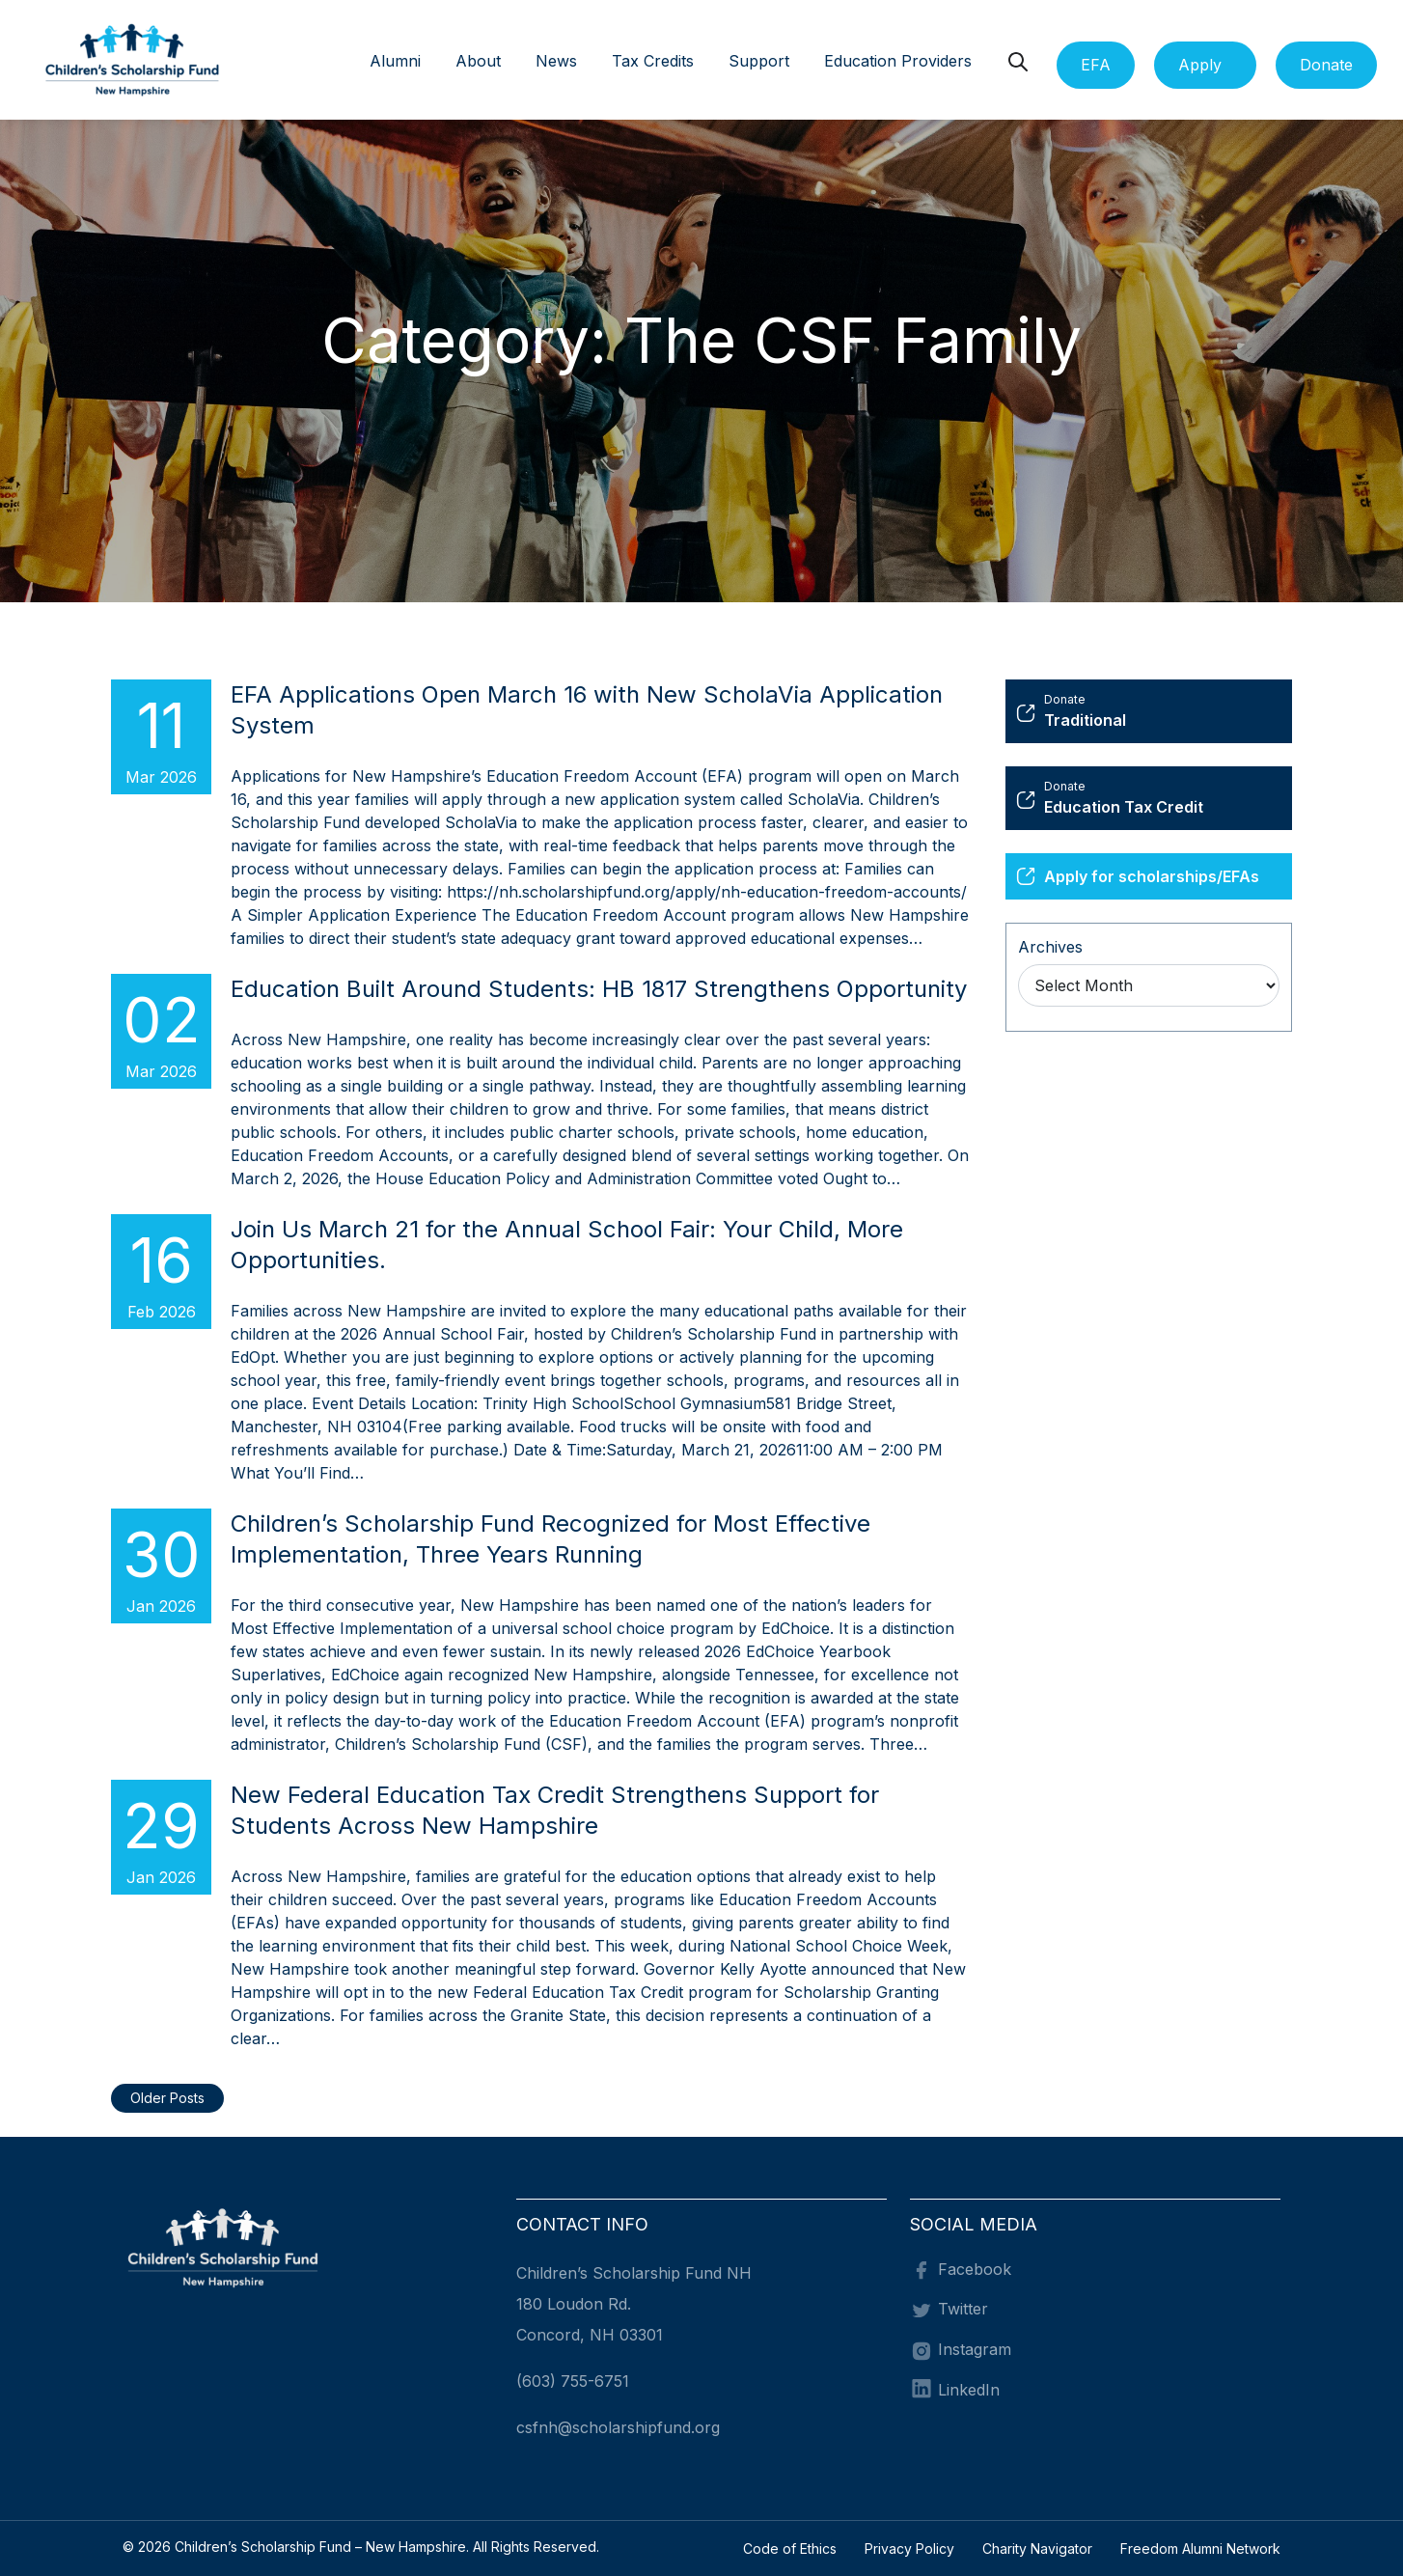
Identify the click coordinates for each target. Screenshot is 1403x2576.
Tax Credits (653, 60)
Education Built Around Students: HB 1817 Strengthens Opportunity (599, 989)
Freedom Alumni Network (1200, 2548)
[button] (517, 62)
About (478, 60)
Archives (1050, 946)
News (556, 60)
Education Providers (898, 60)
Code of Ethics (790, 2548)
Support (759, 60)
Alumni (395, 60)
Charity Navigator (1037, 2548)
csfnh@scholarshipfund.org (618, 2427)
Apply (1200, 64)
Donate (1326, 64)
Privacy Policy (909, 2548)
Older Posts (167, 2098)
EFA (1096, 64)
